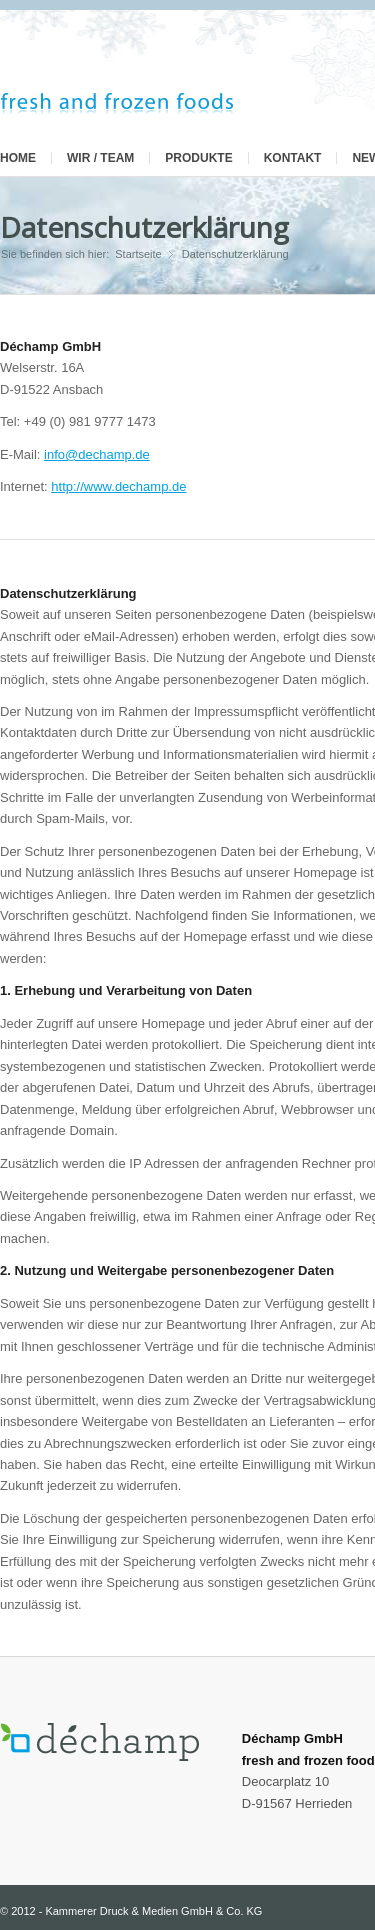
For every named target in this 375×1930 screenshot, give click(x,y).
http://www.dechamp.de (118, 486)
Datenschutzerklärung (144, 227)
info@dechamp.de (97, 454)
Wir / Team (100, 158)
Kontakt (293, 158)
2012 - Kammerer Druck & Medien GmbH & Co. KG (136, 1911)
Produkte (198, 158)
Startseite (138, 254)
